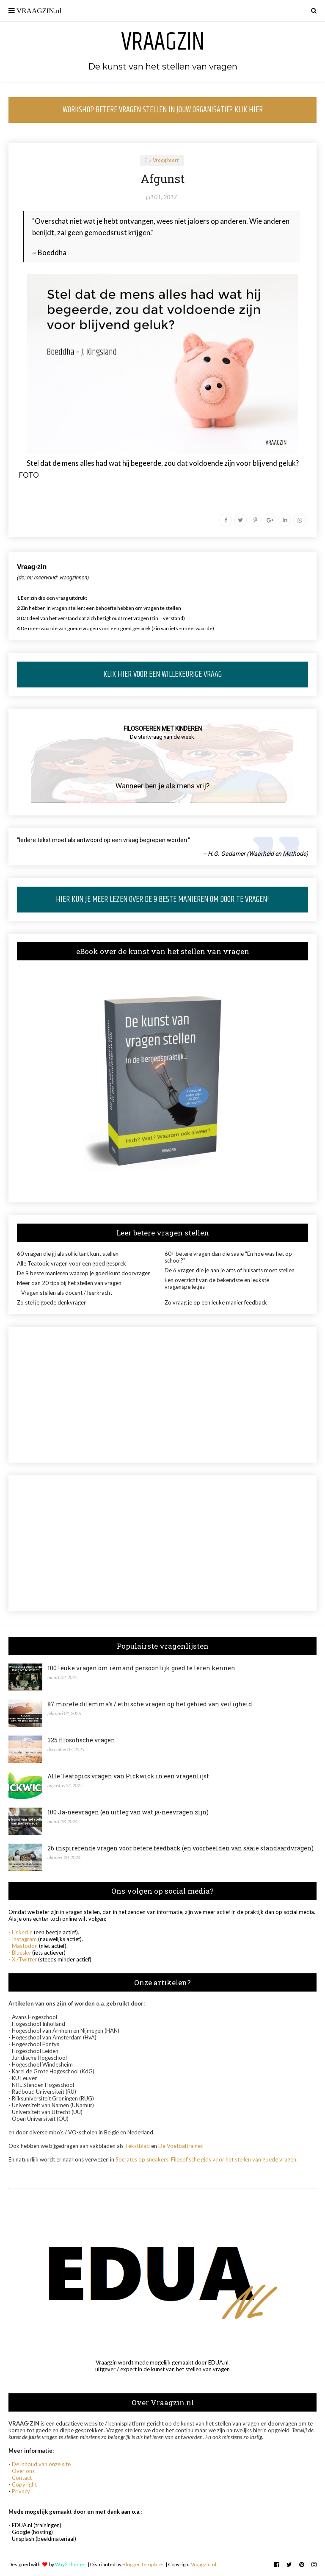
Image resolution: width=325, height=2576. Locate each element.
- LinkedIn (20, 1932)
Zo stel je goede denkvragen (52, 1302)
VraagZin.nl (203, 2564)
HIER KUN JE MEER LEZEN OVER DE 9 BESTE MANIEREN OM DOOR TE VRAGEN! (162, 899)
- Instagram (22, 1939)
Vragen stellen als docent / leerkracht (66, 1292)
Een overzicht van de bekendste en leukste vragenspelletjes (217, 1283)
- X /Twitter (22, 1959)
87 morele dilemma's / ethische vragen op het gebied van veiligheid (149, 1704)
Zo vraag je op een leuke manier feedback (216, 1302)
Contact (22, 2477)
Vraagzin (162, 42)
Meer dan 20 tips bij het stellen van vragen (69, 1283)
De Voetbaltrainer (180, 2145)
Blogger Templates (143, 2564)
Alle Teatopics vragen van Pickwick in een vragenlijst (128, 1776)
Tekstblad (137, 2145)
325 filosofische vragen (81, 1740)
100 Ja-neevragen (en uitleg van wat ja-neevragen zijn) (128, 1812)
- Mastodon (23, 1945)
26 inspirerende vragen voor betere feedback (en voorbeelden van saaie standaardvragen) (180, 1848)
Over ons (23, 2471)
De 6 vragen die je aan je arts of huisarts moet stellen (230, 1270)
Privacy (21, 2491)
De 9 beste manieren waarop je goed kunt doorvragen (84, 1273)
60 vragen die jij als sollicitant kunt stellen (67, 1253)
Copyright (24, 2484)
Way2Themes (71, 2564)
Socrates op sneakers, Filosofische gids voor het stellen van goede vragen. (206, 2159)
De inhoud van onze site (41, 2464)
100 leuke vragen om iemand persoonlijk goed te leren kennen (141, 1668)
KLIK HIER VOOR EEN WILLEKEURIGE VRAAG (162, 674)
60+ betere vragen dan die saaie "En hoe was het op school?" (228, 1257)
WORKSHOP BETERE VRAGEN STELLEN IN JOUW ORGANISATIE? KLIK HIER (163, 110)
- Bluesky (19, 1952)
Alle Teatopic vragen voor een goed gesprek (71, 1263)
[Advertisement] (162, 1394)
